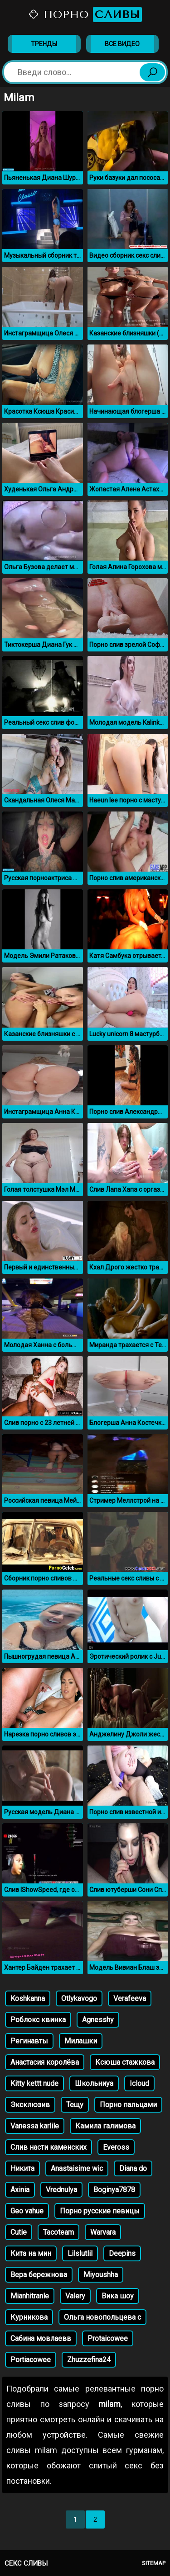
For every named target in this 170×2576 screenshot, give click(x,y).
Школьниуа (94, 2083)
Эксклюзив (30, 2104)
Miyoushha (100, 2274)
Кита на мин (30, 2253)
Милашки (80, 2041)
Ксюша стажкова (125, 2062)
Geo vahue (27, 2211)
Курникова (29, 2317)
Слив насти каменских (48, 2147)
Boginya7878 (114, 2189)
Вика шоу (118, 2296)
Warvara (103, 2232)
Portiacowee (30, 2359)
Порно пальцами (128, 2104)
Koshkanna (27, 1998)
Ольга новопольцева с (102, 2317)
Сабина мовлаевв (40, 2338)
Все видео (122, 43)
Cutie (18, 2232)
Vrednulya (61, 2189)
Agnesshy (98, 2019)
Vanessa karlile (34, 2126)
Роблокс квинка (38, 2019)
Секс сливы (26, 2563)
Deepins (122, 2253)
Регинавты (29, 2041)
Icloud (139, 2083)
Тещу (74, 2104)
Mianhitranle (29, 2296)
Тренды (44, 43)
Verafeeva (129, 1998)
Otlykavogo (79, 1998)
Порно (85, 14)
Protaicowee (107, 2338)
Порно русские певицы (100, 2211)
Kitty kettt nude (34, 2083)
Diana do (133, 2168)
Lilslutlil (80, 2253)
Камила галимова (105, 2126)
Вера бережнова (38, 2274)
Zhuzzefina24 (89, 2359)
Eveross (116, 2147)
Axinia (19, 2189)
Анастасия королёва (44, 2062)
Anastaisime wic (77, 2168)
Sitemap (153, 2563)
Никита (22, 2168)
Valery (75, 2296)
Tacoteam (58, 2232)
